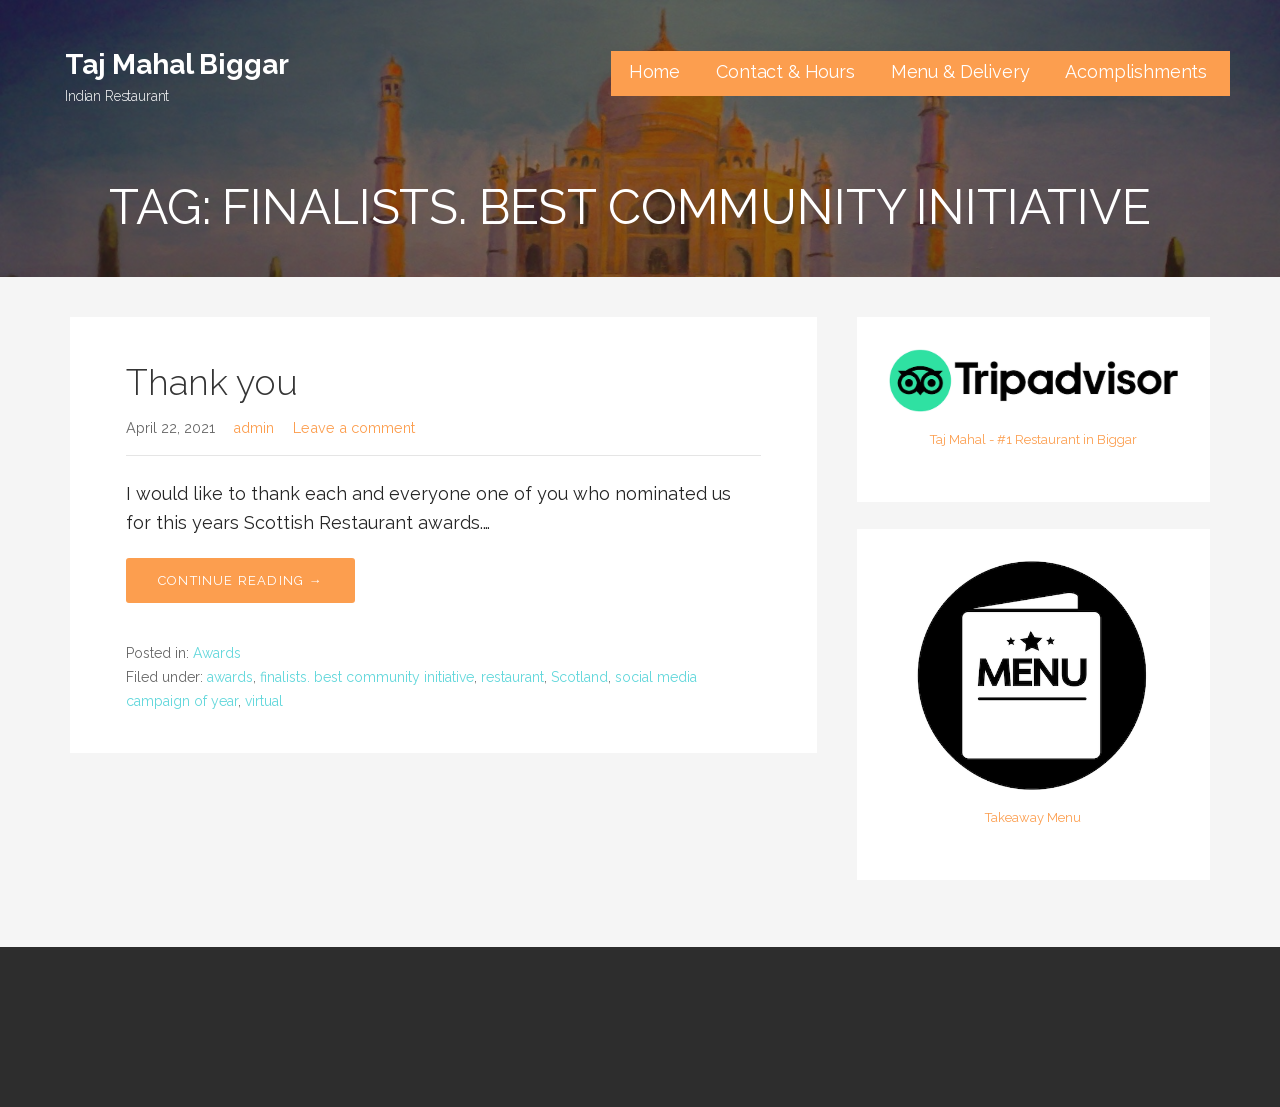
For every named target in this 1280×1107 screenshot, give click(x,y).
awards (230, 677)
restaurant (512, 677)
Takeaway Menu (1033, 817)
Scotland (579, 677)
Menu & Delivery (960, 71)
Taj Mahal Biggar (176, 64)
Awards (217, 653)
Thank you (212, 382)
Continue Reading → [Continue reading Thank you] (240, 580)
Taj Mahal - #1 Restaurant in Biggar (1033, 439)
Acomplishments (1138, 71)
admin (253, 427)
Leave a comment (354, 427)
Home (654, 71)
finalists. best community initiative (367, 677)
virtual (264, 701)
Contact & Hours (785, 71)
